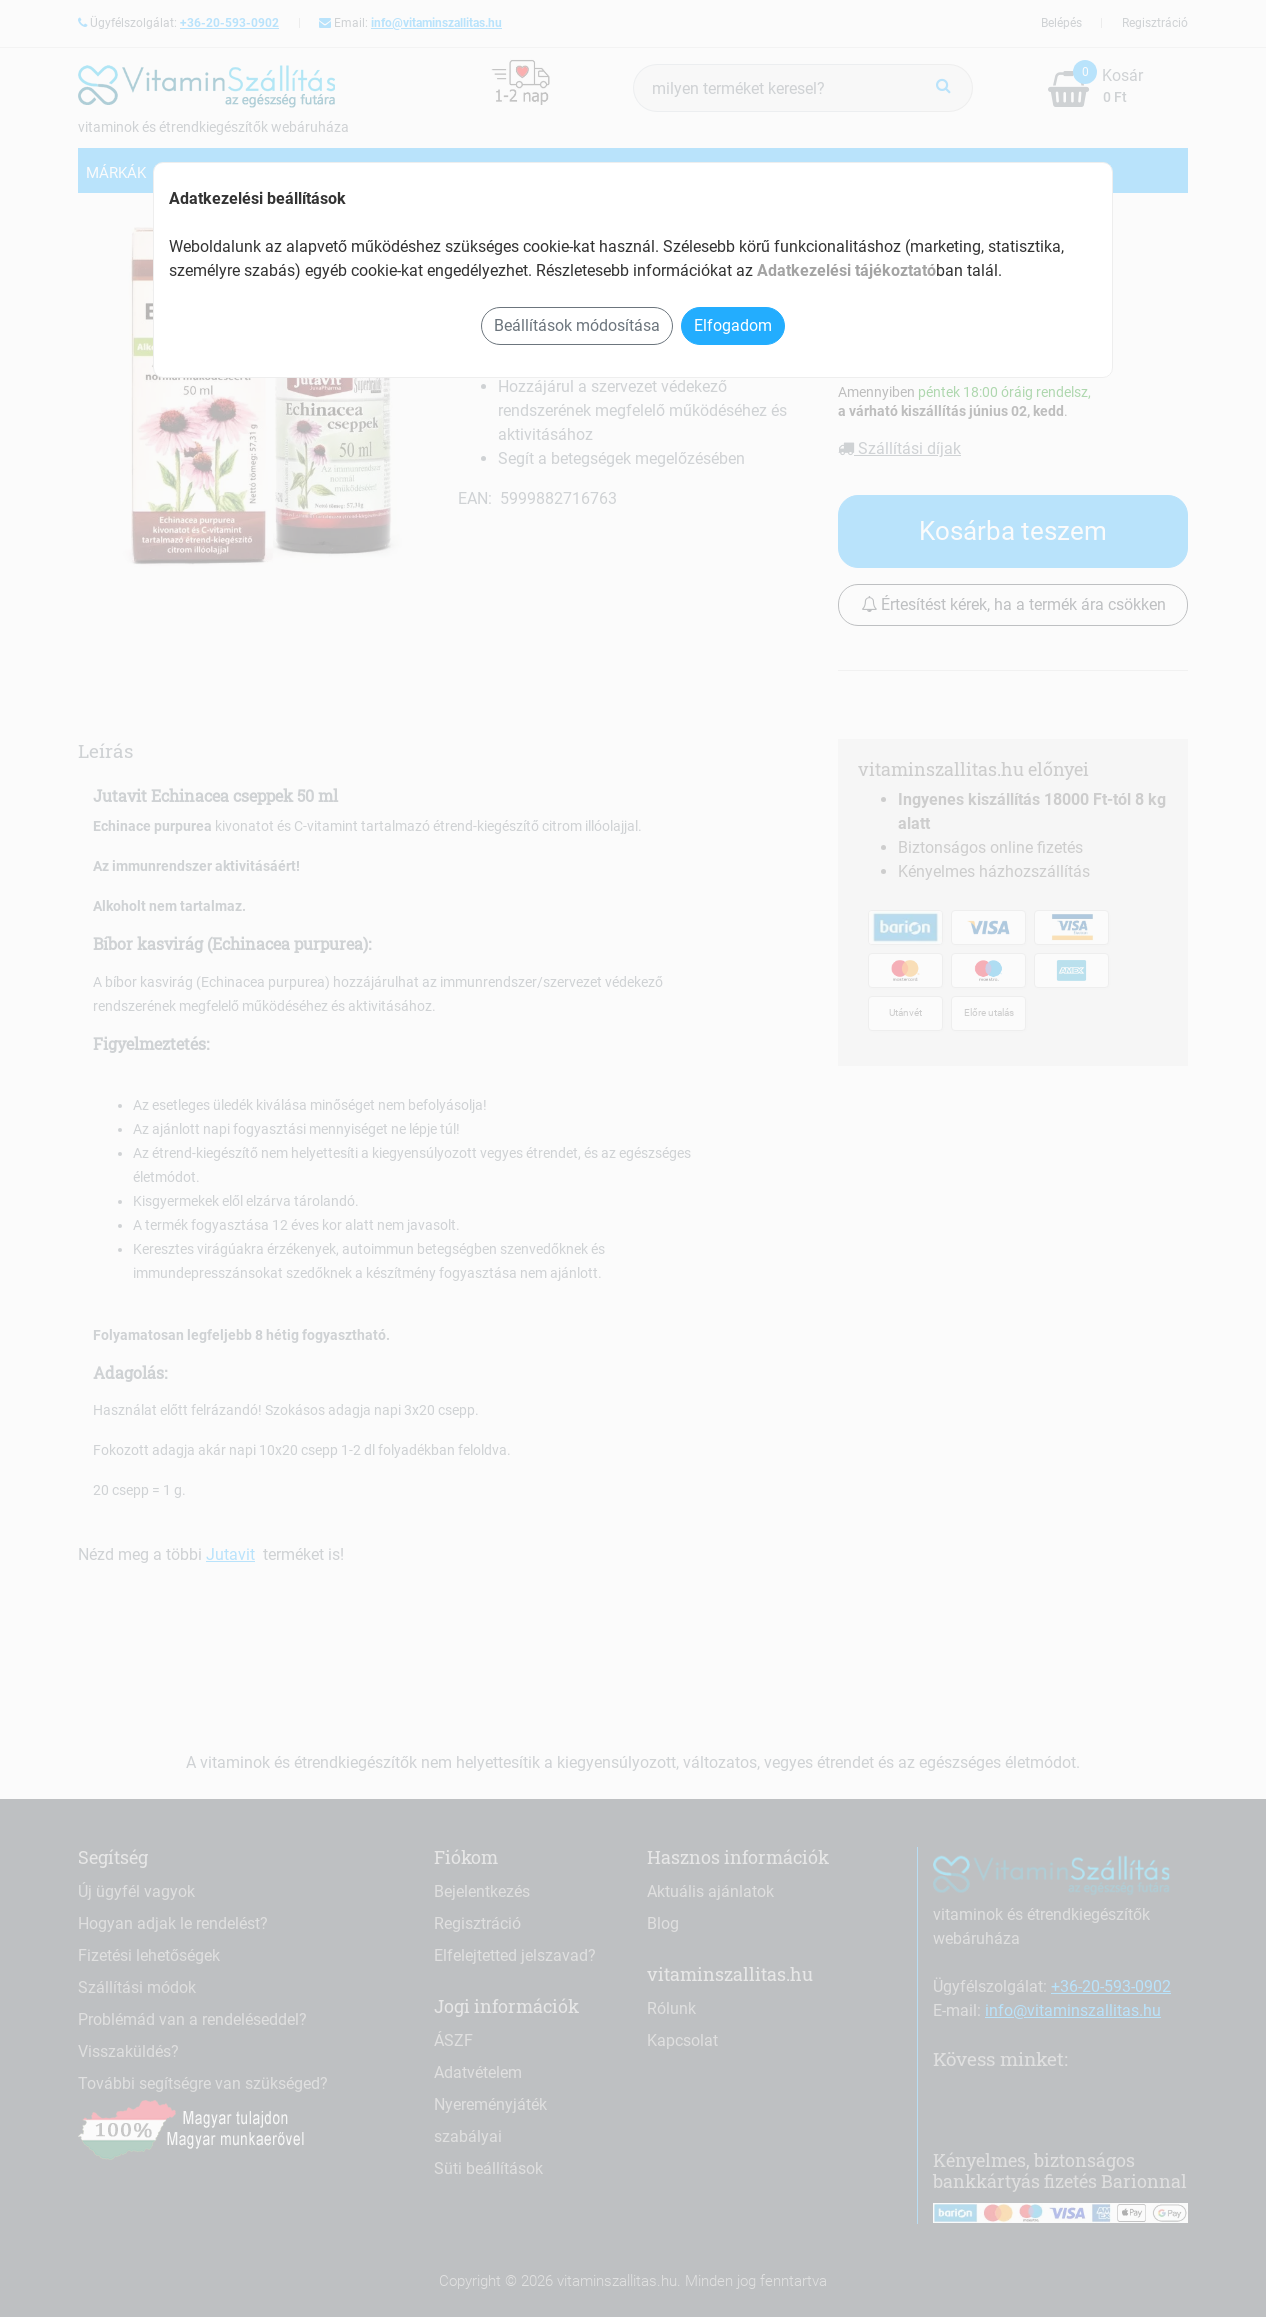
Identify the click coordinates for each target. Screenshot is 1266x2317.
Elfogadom (733, 325)
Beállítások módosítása (577, 325)
